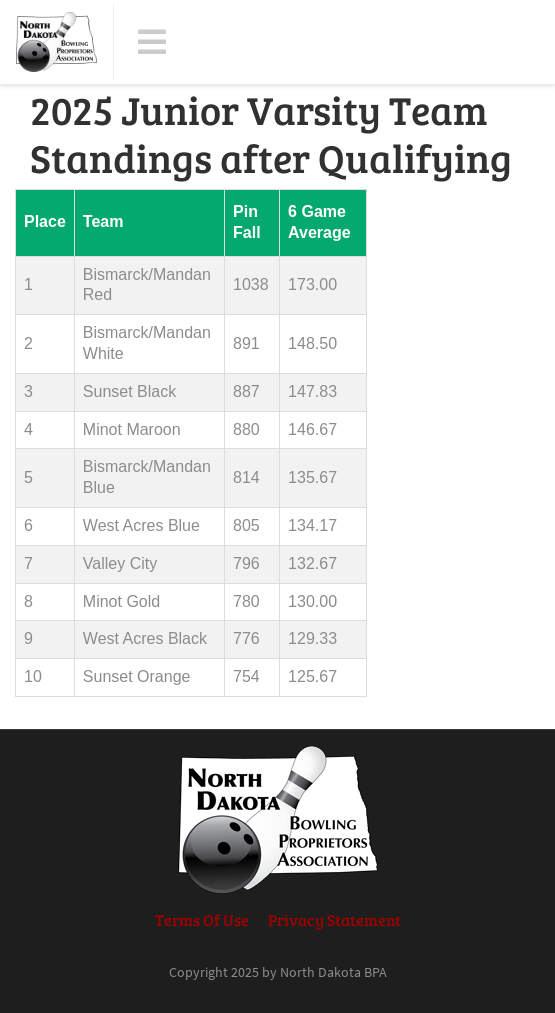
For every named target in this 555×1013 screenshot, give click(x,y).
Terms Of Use (202, 919)
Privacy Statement (334, 919)
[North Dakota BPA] (56, 42)
